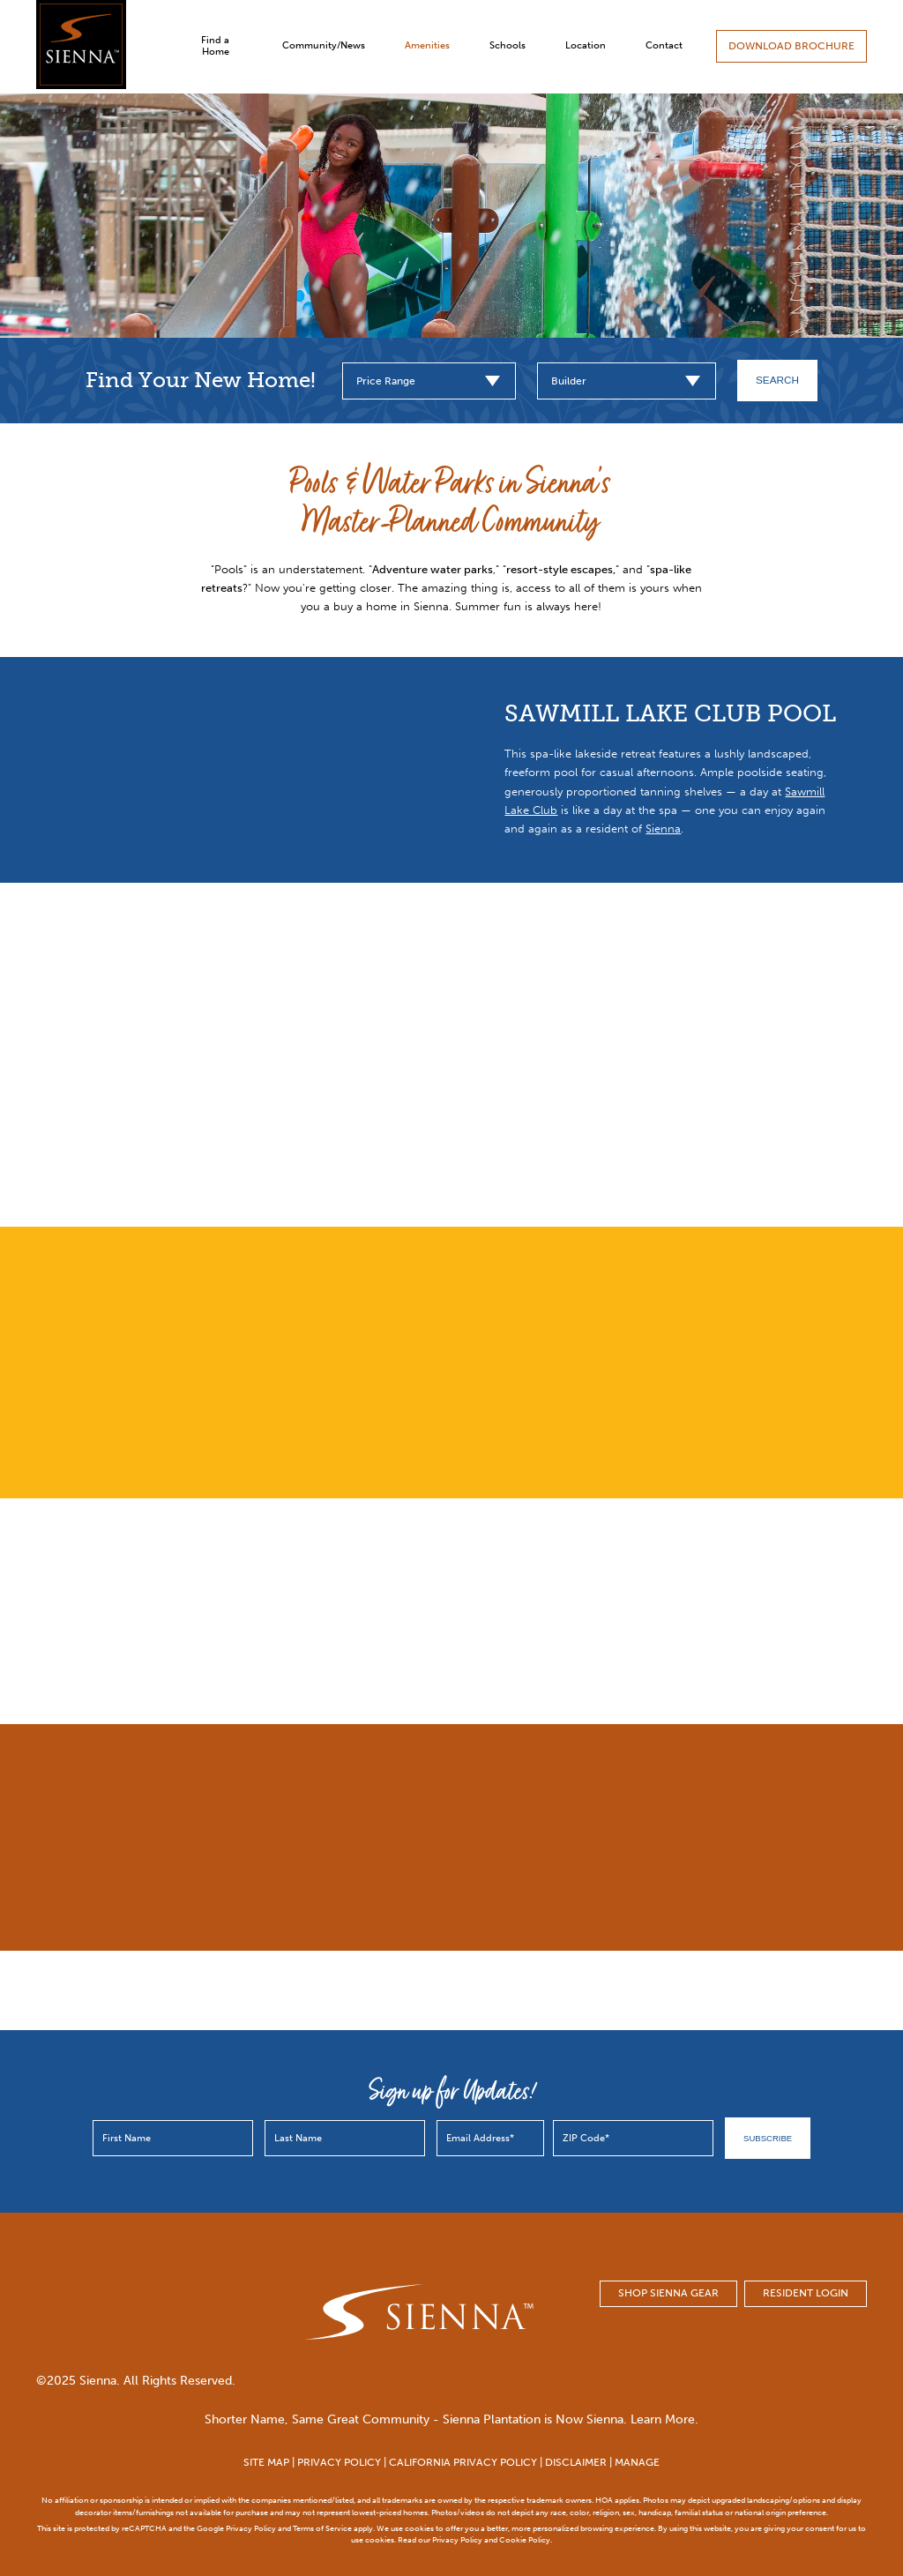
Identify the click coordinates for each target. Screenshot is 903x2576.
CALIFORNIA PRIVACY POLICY (463, 2462)
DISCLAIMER (576, 2462)
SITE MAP (266, 2462)
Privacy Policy (251, 2528)
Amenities (427, 45)
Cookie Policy (524, 2539)
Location (585, 45)
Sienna (663, 828)
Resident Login (805, 2293)
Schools (507, 45)
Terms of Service (322, 2528)
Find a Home (215, 45)
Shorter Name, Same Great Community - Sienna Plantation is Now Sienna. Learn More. (451, 2419)
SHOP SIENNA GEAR (668, 2293)
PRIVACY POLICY (339, 2462)
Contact (664, 45)
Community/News (323, 45)
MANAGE (637, 2462)
